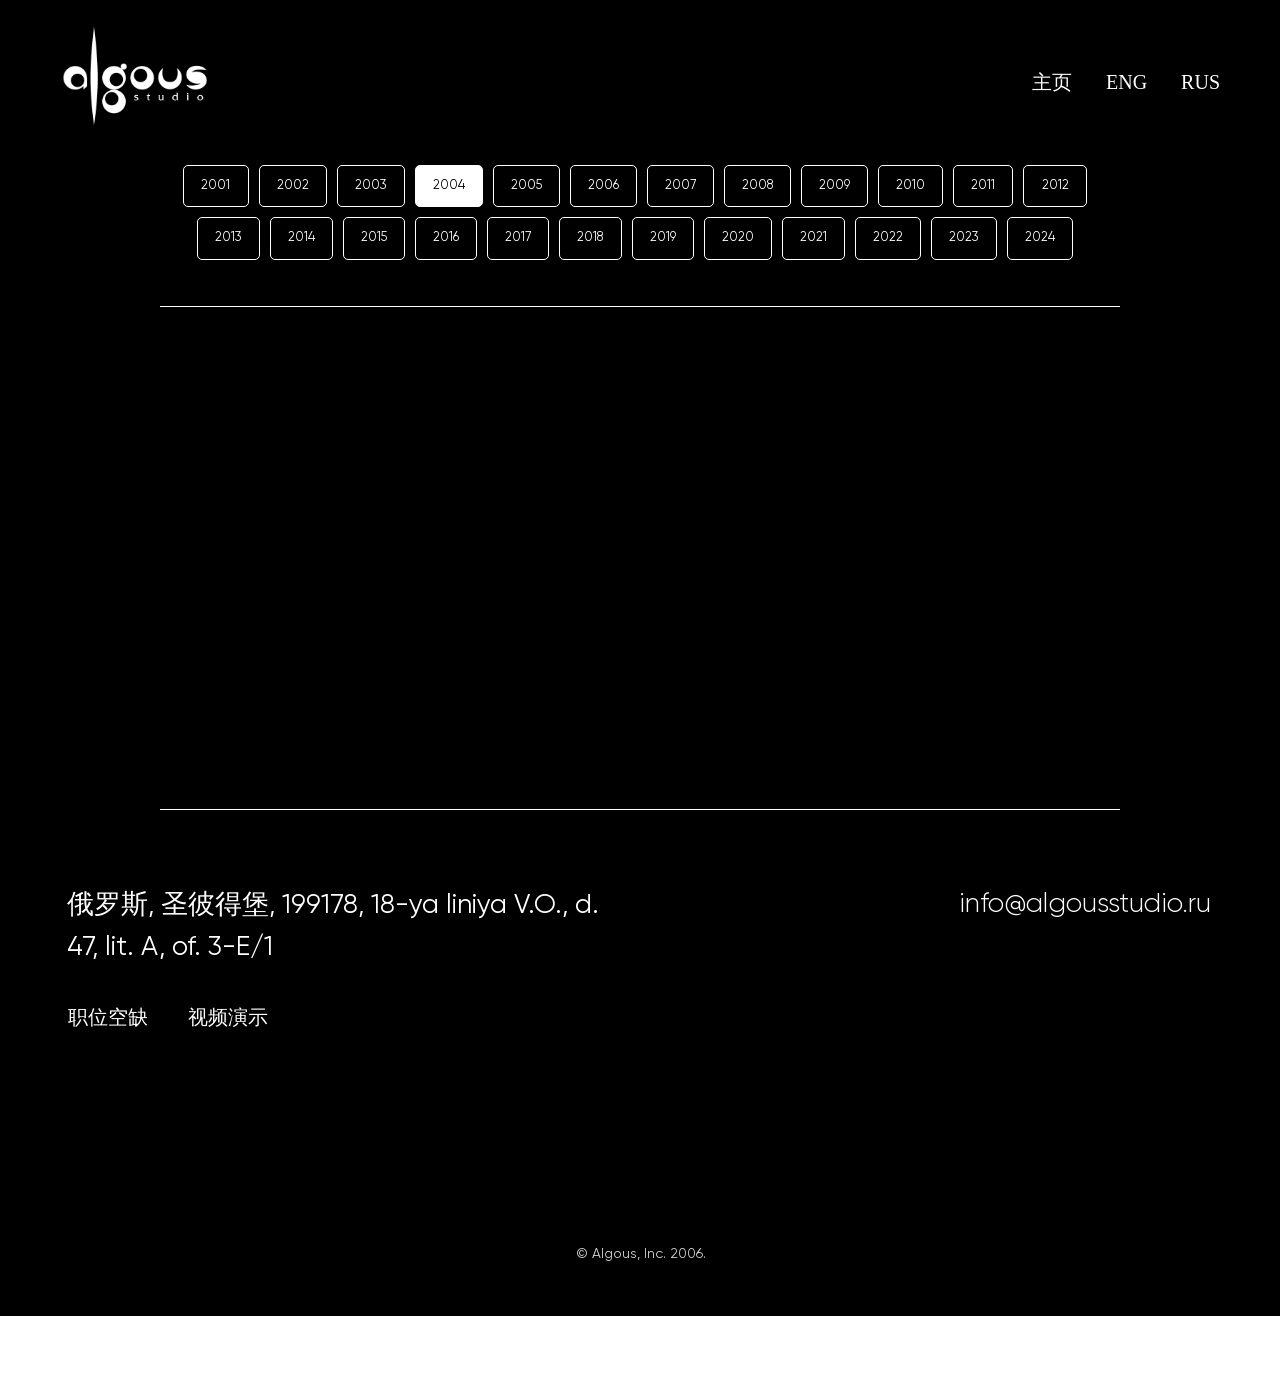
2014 (358, 242)
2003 (394, 186)
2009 (884, 186)
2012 (202, 242)
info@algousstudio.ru (1085, 964)
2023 (1066, 242)
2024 (635, 297)
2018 (668, 242)
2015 (436, 242)
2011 (1041, 186)
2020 (826, 242)
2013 (280, 242)
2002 (312, 186)
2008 (802, 186)
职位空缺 (108, 1079)
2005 (558, 186)
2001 (231, 186)
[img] (1049, 1010)
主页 (1052, 82)
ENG (1126, 82)
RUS (1200, 82)
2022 (985, 242)
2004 (476, 186)
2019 (746, 242)
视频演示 (228, 1079)
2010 (964, 186)
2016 (513, 242)
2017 (590, 242)
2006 (639, 186)
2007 (720, 186)
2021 (906, 242)
